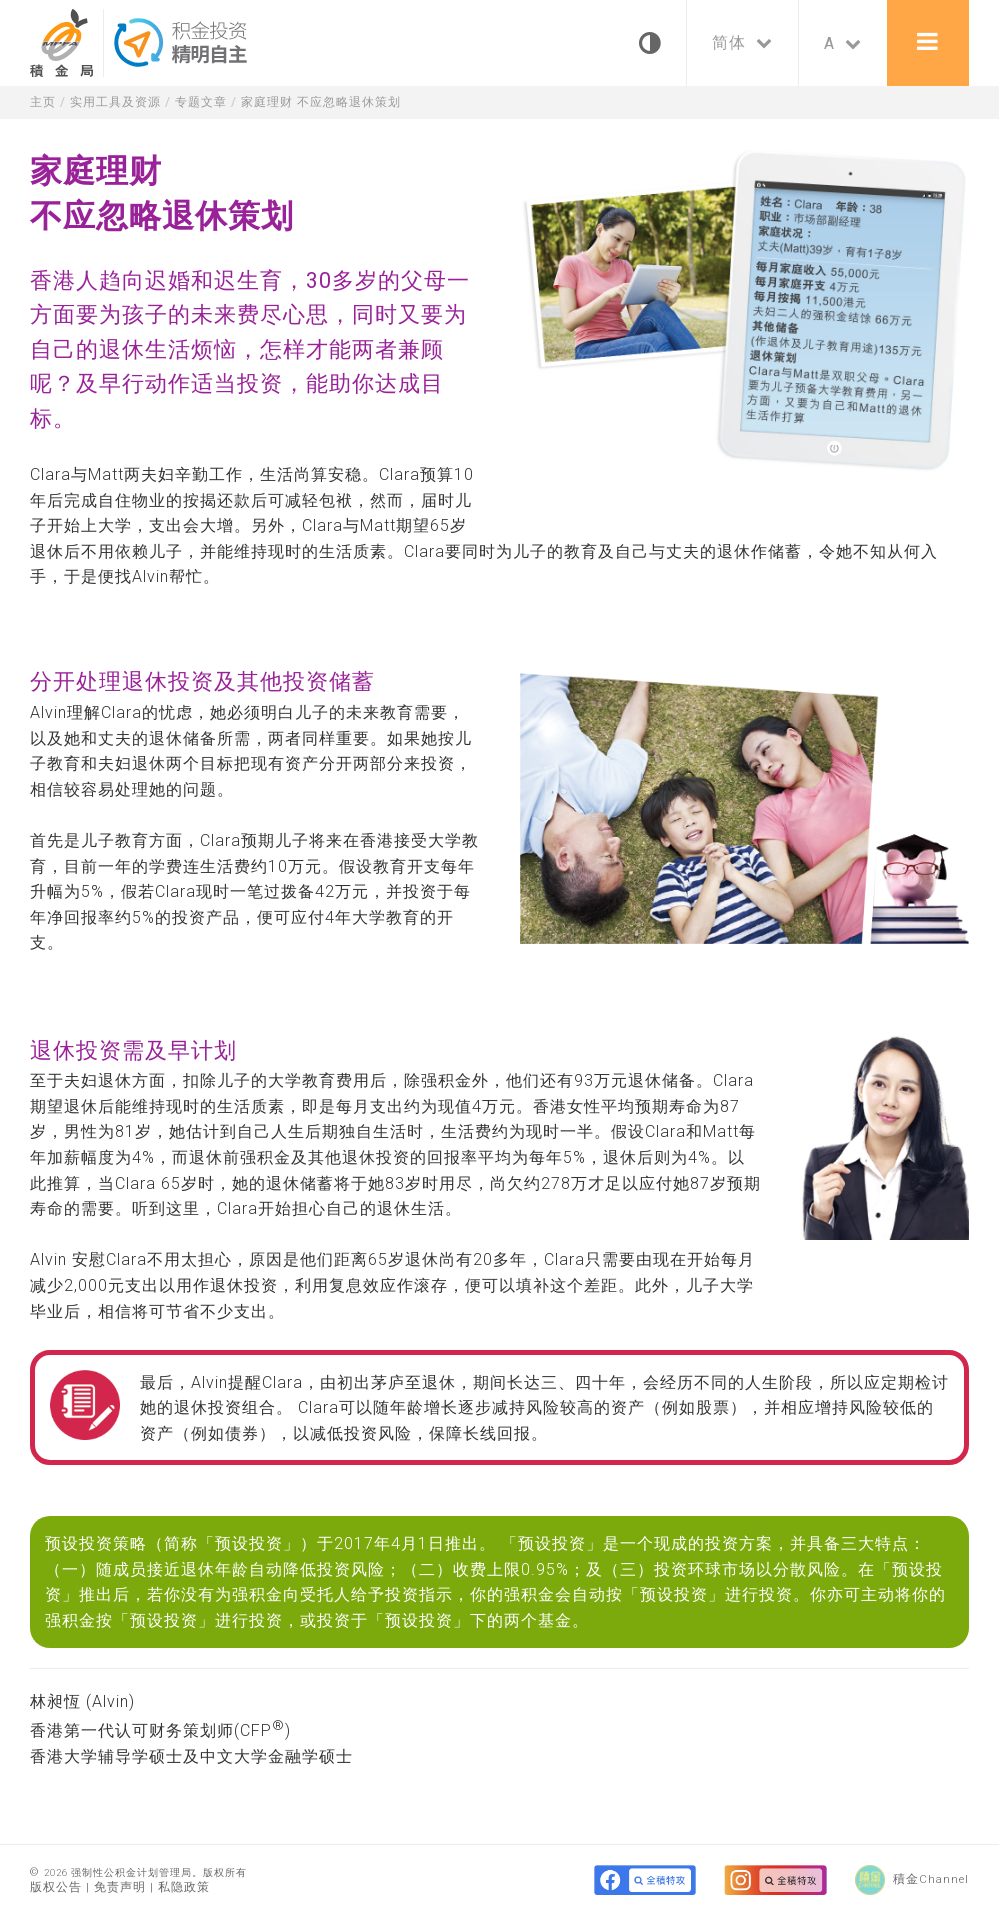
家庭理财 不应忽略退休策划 (340, 101)
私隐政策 (184, 1887)
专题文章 (212, 101)
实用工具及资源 (121, 101)
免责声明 (120, 1887)
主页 (44, 101)
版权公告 (56, 1887)
